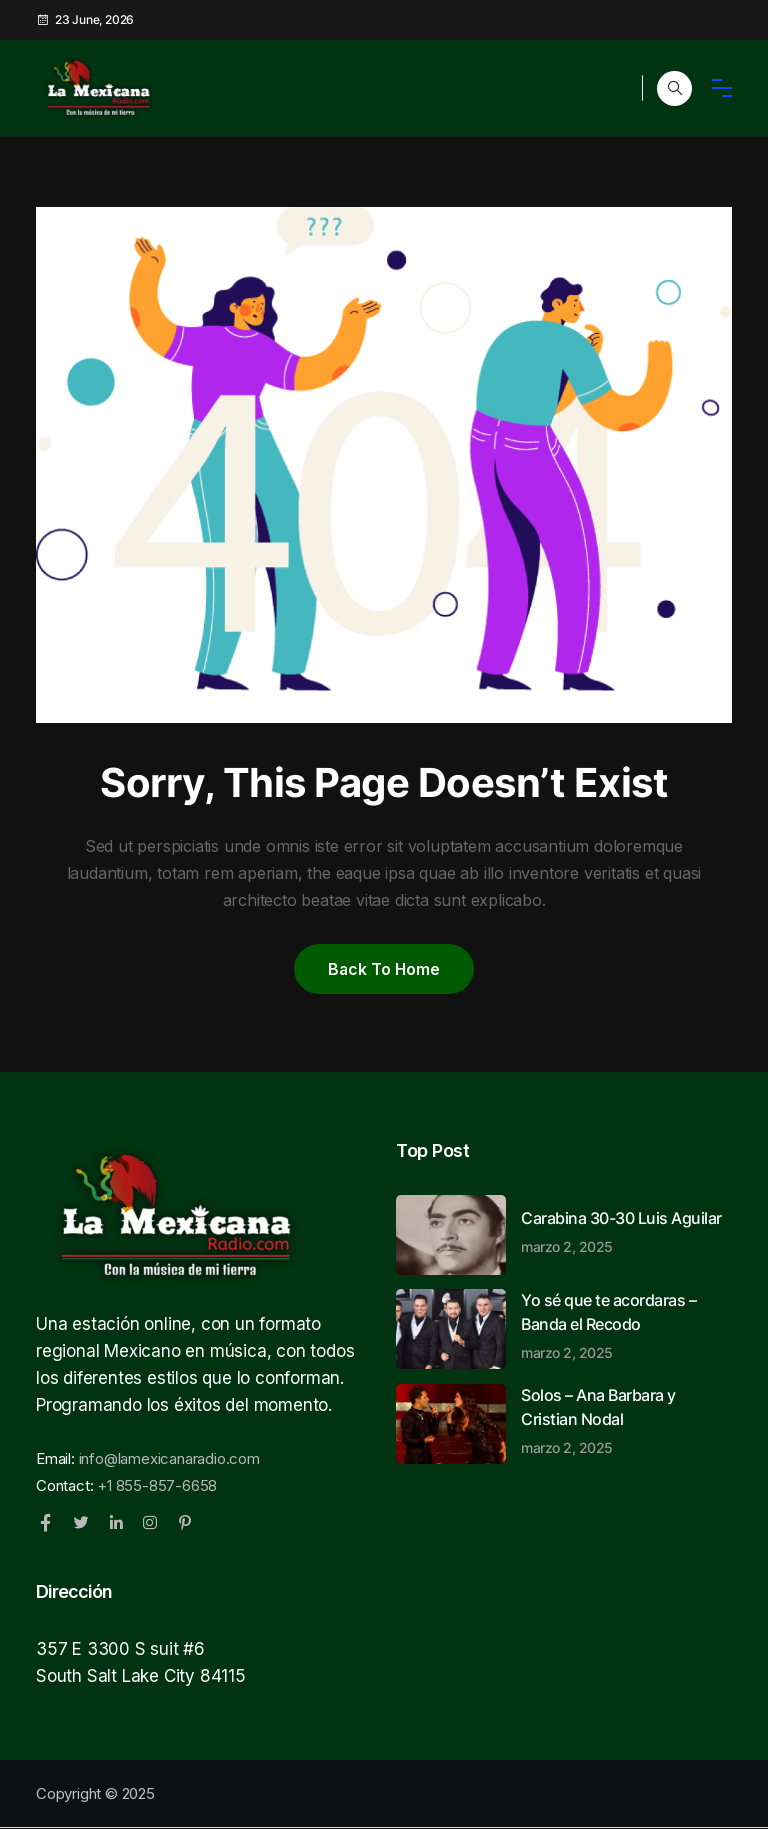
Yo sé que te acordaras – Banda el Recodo (626, 1326)
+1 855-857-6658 (157, 1486)
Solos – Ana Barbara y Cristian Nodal (626, 1421)
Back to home (384, 969)
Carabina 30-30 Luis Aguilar (626, 1232)
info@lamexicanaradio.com (169, 1459)
